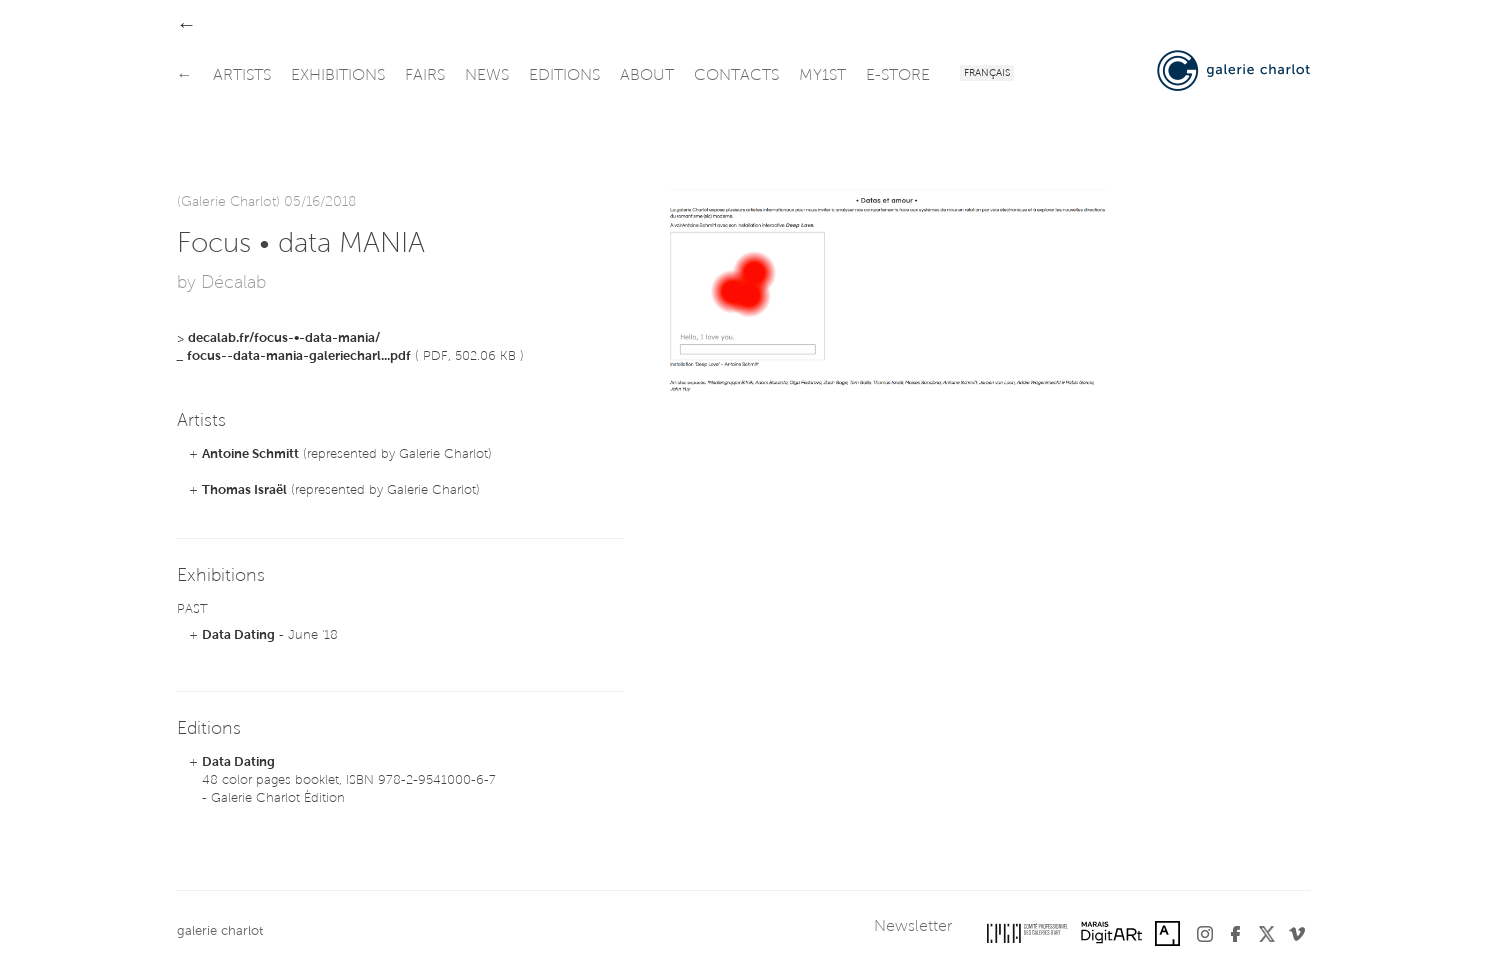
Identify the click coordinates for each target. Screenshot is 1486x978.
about (647, 76)
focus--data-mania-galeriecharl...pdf (299, 356)
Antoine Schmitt (250, 454)
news (487, 76)
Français (987, 74)
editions (564, 76)
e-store (898, 76)
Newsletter (913, 927)
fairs (425, 76)
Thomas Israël (244, 490)
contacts (736, 76)
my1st (822, 76)
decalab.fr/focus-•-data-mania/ (284, 338)
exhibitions (338, 76)
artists (242, 76)
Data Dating (238, 635)
